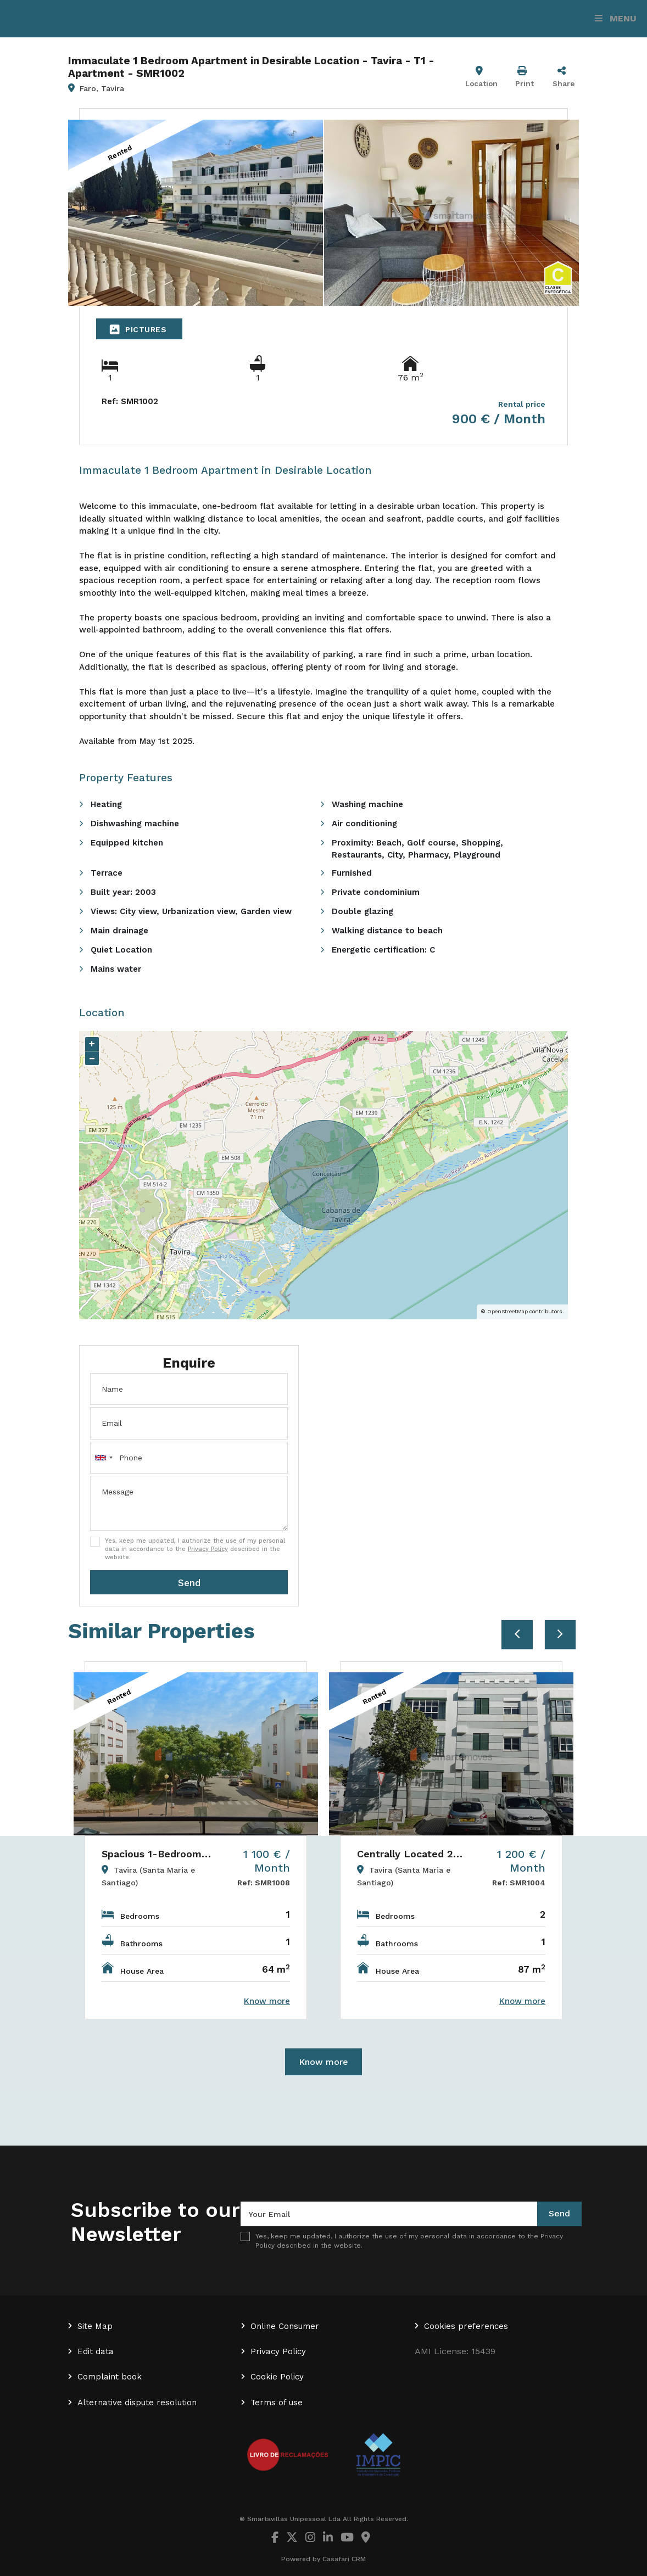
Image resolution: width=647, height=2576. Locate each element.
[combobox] (189, 1457)
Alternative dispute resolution (137, 2402)
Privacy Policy (208, 1549)
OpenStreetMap (507, 1311)
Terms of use (276, 2402)
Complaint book (109, 2377)
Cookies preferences (466, 2326)
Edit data (95, 2351)
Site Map (95, 2326)
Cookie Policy (277, 2377)
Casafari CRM (344, 2559)
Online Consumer (284, 2326)
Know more (323, 2062)
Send (189, 1582)
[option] (196, 1840)
